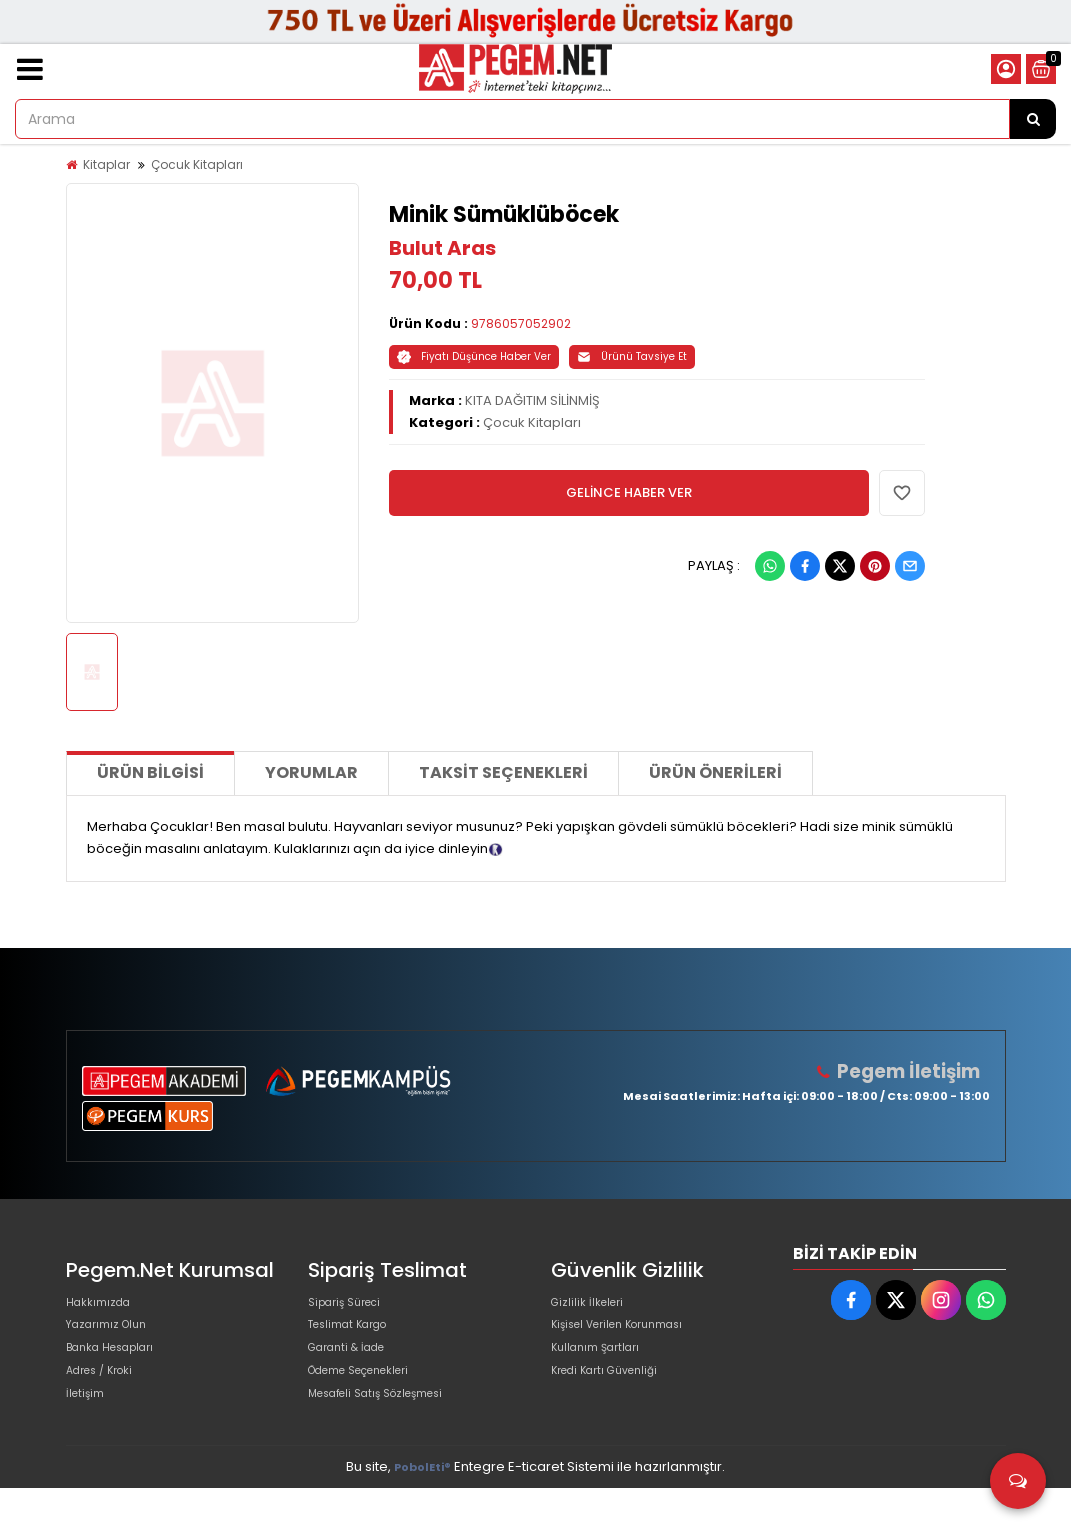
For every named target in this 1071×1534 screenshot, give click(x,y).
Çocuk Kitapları (197, 164)
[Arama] (1033, 119)
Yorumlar (311, 772)
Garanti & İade (355, 1370)
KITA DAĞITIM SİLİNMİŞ (532, 400)
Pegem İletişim (917, 1071)
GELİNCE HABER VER (629, 492)
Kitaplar (106, 164)
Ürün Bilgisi (150, 772)
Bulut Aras (442, 248)
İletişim (88, 1434)
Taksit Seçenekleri (503, 772)
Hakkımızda (104, 1306)
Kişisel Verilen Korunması (632, 1338)
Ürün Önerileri (715, 772)
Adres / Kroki (107, 1402)
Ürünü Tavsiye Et (632, 356)
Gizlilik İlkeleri (593, 1306)
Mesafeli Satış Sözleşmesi (391, 1434)
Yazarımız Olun (114, 1338)
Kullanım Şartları (603, 1370)
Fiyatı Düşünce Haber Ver (474, 356)
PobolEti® (422, 1512)
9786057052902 (521, 323)
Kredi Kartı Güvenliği (615, 1402)
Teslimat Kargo (357, 1338)
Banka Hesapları (119, 1370)
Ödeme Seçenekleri (374, 1402)
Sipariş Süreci (352, 1306)
